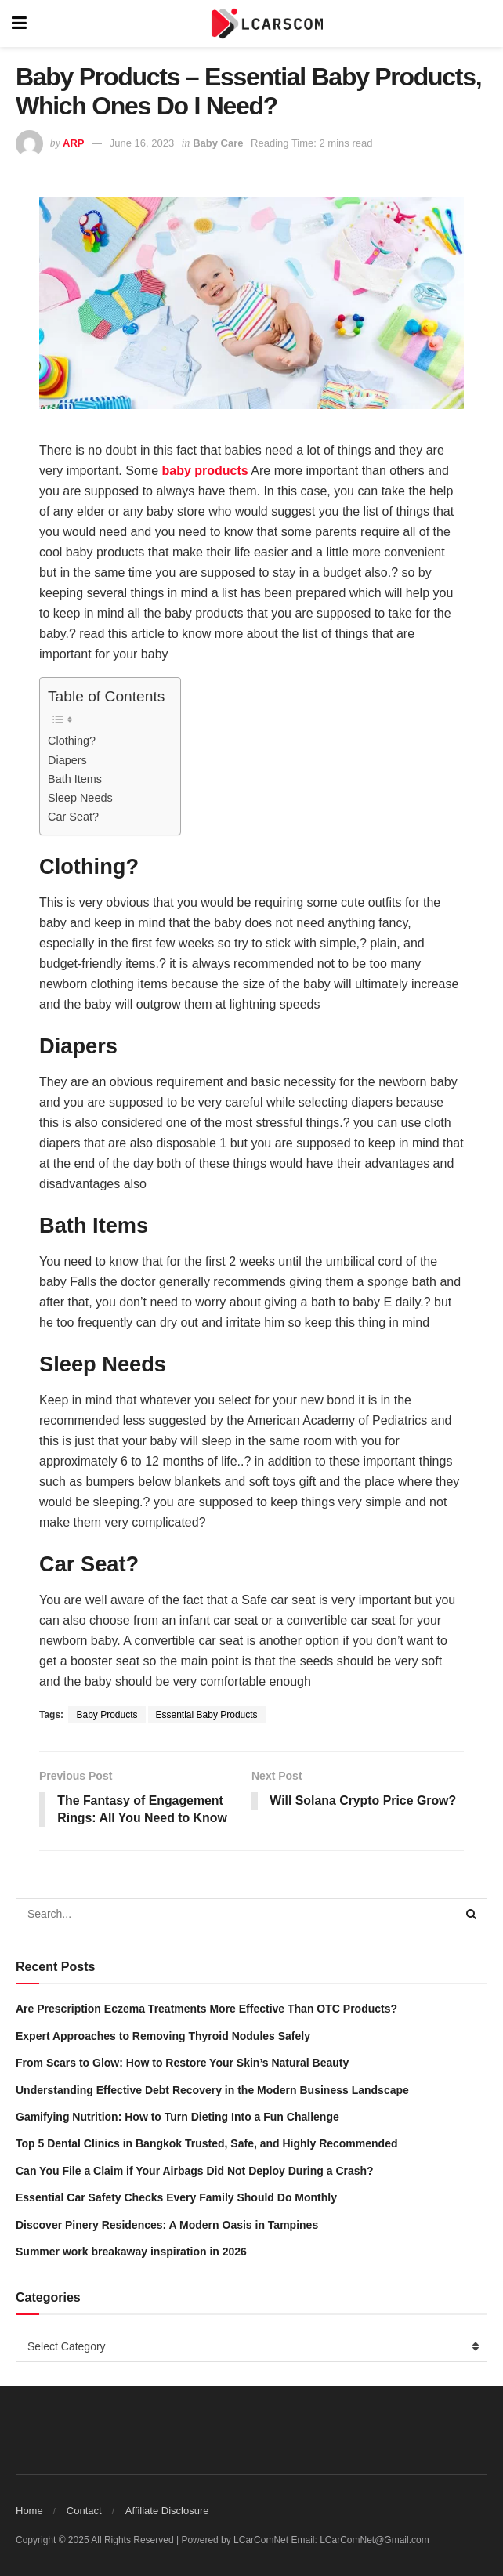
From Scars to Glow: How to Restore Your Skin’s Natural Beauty (182, 2063)
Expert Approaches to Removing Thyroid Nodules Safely (163, 2036)
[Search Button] (471, 1914)
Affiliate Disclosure (167, 2510)
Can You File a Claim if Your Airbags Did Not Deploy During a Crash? (195, 2171)
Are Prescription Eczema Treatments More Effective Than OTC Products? (206, 2009)
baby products (205, 470)
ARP (73, 143)
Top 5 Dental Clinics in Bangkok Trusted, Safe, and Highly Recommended (207, 2144)
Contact (84, 2510)
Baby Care (218, 143)
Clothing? (72, 740)
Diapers (67, 760)
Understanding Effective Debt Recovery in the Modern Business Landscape (212, 2090)
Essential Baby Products (207, 1714)
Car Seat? (73, 816)
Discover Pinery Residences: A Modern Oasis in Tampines (167, 2225)
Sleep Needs (80, 798)
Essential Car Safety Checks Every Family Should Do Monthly (176, 2198)
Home (29, 2510)
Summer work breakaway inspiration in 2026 (131, 2251)
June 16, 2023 (142, 143)
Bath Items (75, 779)
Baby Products (106, 1714)
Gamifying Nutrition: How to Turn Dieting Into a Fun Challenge (177, 2117)
